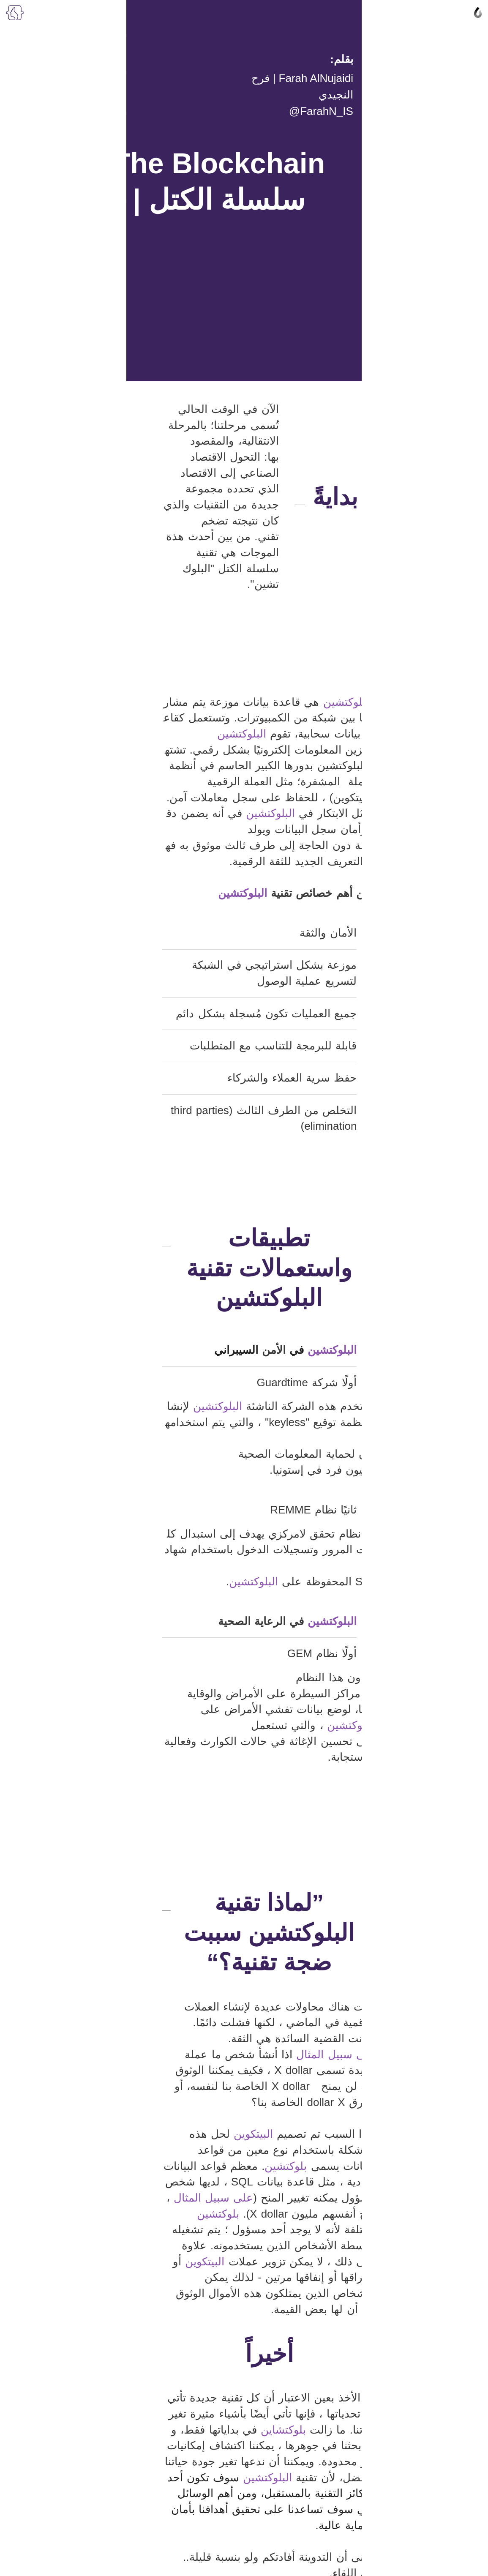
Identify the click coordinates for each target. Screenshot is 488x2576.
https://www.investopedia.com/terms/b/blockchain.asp (367, 2229)
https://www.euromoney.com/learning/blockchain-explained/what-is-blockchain (331, 2239)
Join (244, 2403)
